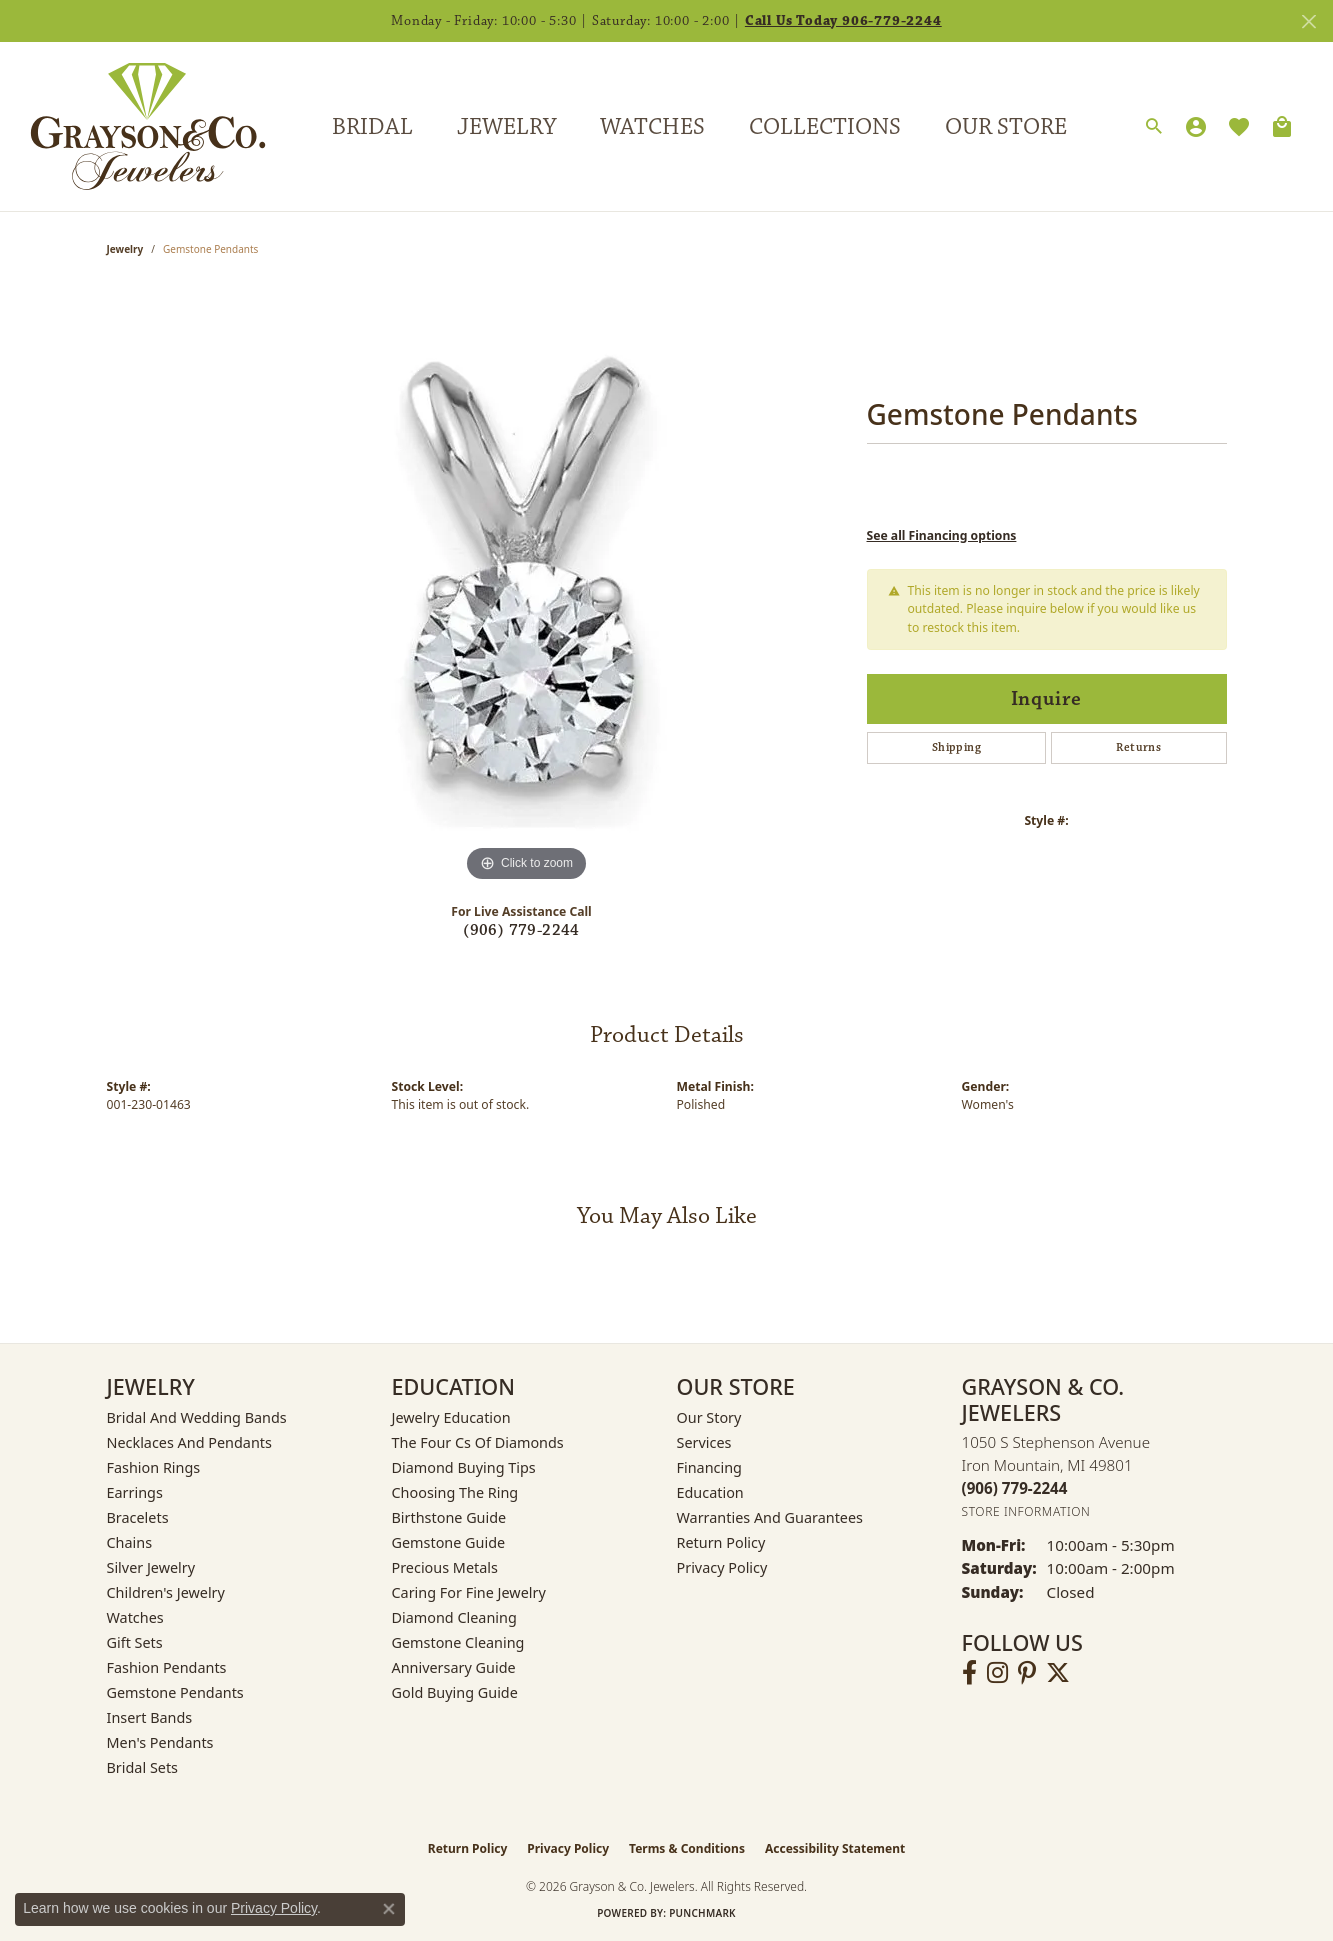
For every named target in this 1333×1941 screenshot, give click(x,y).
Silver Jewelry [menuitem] (151, 1567)
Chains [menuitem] (130, 1542)
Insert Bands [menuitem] (150, 1717)
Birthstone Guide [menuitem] (449, 1517)
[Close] (1308, 21)
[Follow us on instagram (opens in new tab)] (997, 1673)
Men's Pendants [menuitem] (160, 1742)
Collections (825, 127)
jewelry (125, 249)
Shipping (956, 747)
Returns (1138, 747)
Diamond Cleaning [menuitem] (454, 1617)
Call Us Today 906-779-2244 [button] (843, 21)
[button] (1154, 127)
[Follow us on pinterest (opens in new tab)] (1027, 1673)
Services (704, 1442)
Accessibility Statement (835, 1848)
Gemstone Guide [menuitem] (449, 1542)
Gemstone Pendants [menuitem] (175, 1692)
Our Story (709, 1417)
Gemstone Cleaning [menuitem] (458, 1642)
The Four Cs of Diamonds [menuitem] (478, 1442)
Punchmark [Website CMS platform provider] (702, 1913)
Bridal (372, 127)
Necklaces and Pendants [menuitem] (189, 1442)
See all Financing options (942, 535)
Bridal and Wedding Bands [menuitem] (197, 1417)
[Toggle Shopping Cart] (1282, 127)
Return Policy (721, 1542)
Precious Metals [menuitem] (445, 1567)
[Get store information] (1026, 1511)
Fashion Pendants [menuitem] (167, 1667)
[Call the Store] (1015, 1488)
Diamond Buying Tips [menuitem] (464, 1467)
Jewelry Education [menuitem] (451, 1417)
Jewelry (506, 127)
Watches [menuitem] (135, 1617)
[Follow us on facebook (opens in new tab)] (969, 1673)
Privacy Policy (722, 1567)
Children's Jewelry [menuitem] (166, 1592)
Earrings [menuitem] (135, 1492)
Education (710, 1492)
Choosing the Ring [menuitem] (455, 1492)
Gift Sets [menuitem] (135, 1642)
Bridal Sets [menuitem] (143, 1767)
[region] (527, 587)
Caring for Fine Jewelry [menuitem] (469, 1592)
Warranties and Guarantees (770, 1517)
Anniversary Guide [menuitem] (454, 1667)
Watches (652, 127)
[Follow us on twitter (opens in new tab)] (1058, 1673)
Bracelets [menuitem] (138, 1517)
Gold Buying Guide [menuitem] (455, 1692)
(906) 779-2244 (521, 930)
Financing (709, 1467)
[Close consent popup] (389, 1909)
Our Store (1006, 127)
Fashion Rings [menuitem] (154, 1467)
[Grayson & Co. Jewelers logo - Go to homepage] (133, 126)
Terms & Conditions (687, 1848)
